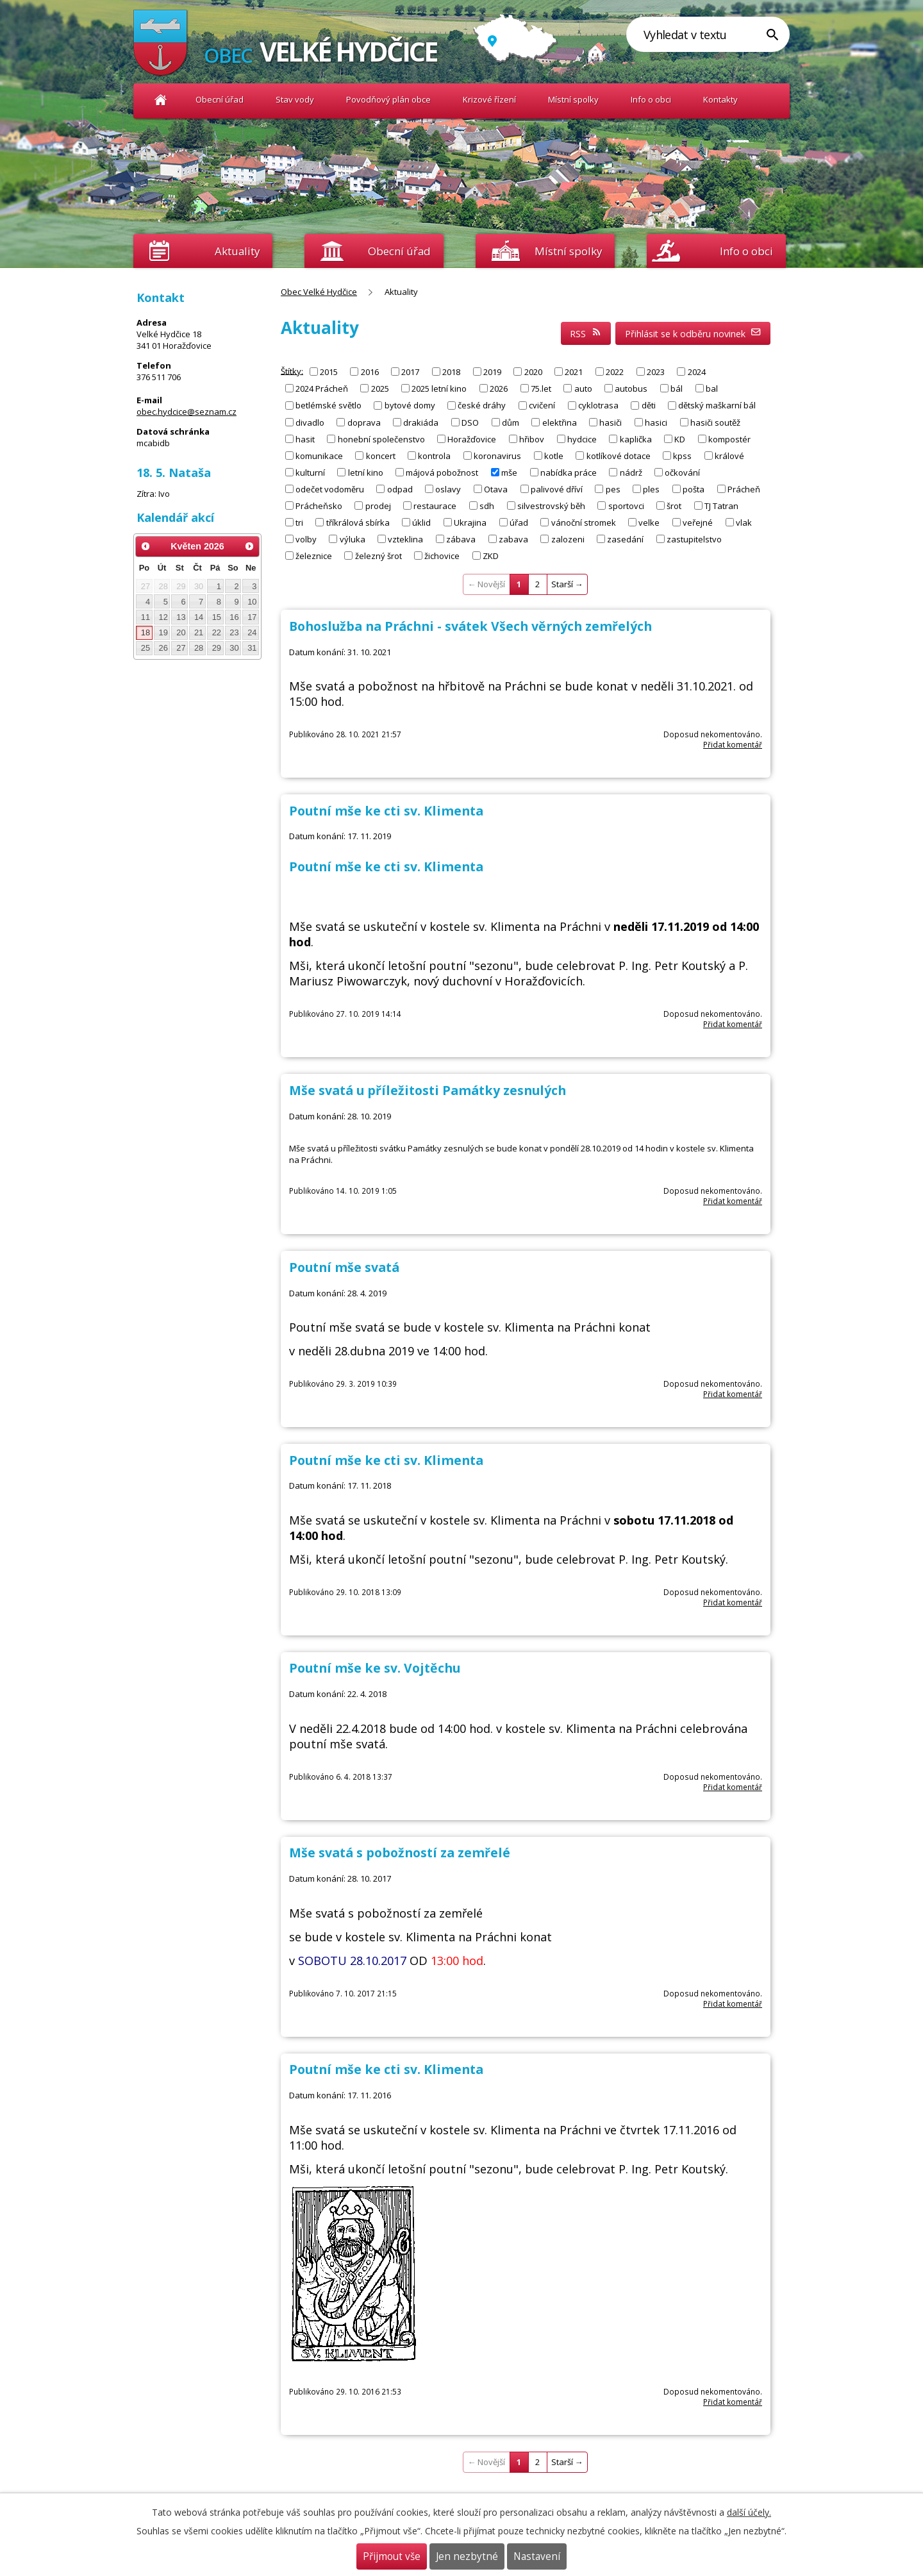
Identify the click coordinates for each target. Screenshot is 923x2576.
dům (510, 422)
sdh (486, 505)
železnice (313, 555)
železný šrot (378, 555)
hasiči (610, 422)
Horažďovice (471, 438)
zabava (513, 538)
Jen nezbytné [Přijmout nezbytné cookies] (467, 2556)
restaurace (434, 505)
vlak (744, 522)
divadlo (309, 422)
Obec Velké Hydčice (160, 99)
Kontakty (720, 99)
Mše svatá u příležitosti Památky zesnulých (427, 1090)
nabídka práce (568, 472)
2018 (451, 372)
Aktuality (237, 251)
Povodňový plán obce (388, 99)
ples (651, 488)
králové (729, 455)
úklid (421, 522)
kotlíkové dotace (618, 455)
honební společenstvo (381, 438)
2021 (574, 372)
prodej (378, 505)
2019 (492, 372)
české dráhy (482, 405)
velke (649, 522)
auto (583, 388)
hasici (656, 422)
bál (676, 388)
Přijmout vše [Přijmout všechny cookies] (391, 2556)
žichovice (442, 555)
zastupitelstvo (694, 538)
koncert (380, 455)
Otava (496, 488)
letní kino (365, 472)
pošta (693, 488)
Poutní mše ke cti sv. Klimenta (386, 810)
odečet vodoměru (329, 488)
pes (613, 488)
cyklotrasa (598, 405)
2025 (380, 388)
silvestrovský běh (551, 505)
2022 (615, 372)
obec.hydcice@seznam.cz (187, 411)
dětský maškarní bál (717, 405)
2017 (410, 372)
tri (299, 522)
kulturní (310, 472)
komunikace (319, 455)
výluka (352, 538)
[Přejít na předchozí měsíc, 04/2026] (145, 546)
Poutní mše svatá (344, 1267)
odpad (400, 488)
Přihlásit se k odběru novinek (693, 334)
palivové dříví (557, 488)
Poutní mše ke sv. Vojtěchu (374, 1668)
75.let (541, 388)
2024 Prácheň (321, 388)
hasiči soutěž (715, 422)
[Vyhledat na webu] (708, 34)
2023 (656, 372)
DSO (470, 422)
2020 (533, 372)
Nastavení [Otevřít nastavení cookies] (536, 2556)
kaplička (636, 438)
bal (712, 388)
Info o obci (651, 99)
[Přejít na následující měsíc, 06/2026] (249, 546)
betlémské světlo (328, 405)
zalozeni (568, 538)
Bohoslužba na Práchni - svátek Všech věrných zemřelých (470, 626)
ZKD (491, 555)
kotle (553, 455)
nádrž (631, 472)
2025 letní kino (439, 388)
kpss (682, 455)
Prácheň (744, 488)
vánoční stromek (583, 522)
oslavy (448, 488)
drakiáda (420, 422)
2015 (329, 372)
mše (509, 472)
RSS (586, 334)
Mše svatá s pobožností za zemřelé (399, 1852)
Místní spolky (573, 99)
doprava (364, 422)
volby (306, 538)
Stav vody (295, 99)
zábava (461, 538)
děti (649, 405)
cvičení (542, 405)
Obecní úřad (219, 99)
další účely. (749, 2512)
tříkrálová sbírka (358, 522)
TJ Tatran (721, 505)
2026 (499, 388)
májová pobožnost (442, 472)
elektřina (559, 422)
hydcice (582, 438)
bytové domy (410, 405)
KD (679, 438)
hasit (305, 438)
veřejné (698, 522)
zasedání (625, 538)
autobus (631, 388)
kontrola (434, 455)
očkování (682, 472)
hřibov (531, 438)
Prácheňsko (318, 505)
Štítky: (292, 370)
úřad (519, 522)
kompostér (729, 438)
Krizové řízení (489, 99)
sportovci (626, 505)
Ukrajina (470, 522)
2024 (697, 372)
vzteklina (405, 538)
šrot (674, 505)
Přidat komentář (732, 744)
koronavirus (497, 455)
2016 (370, 372)
